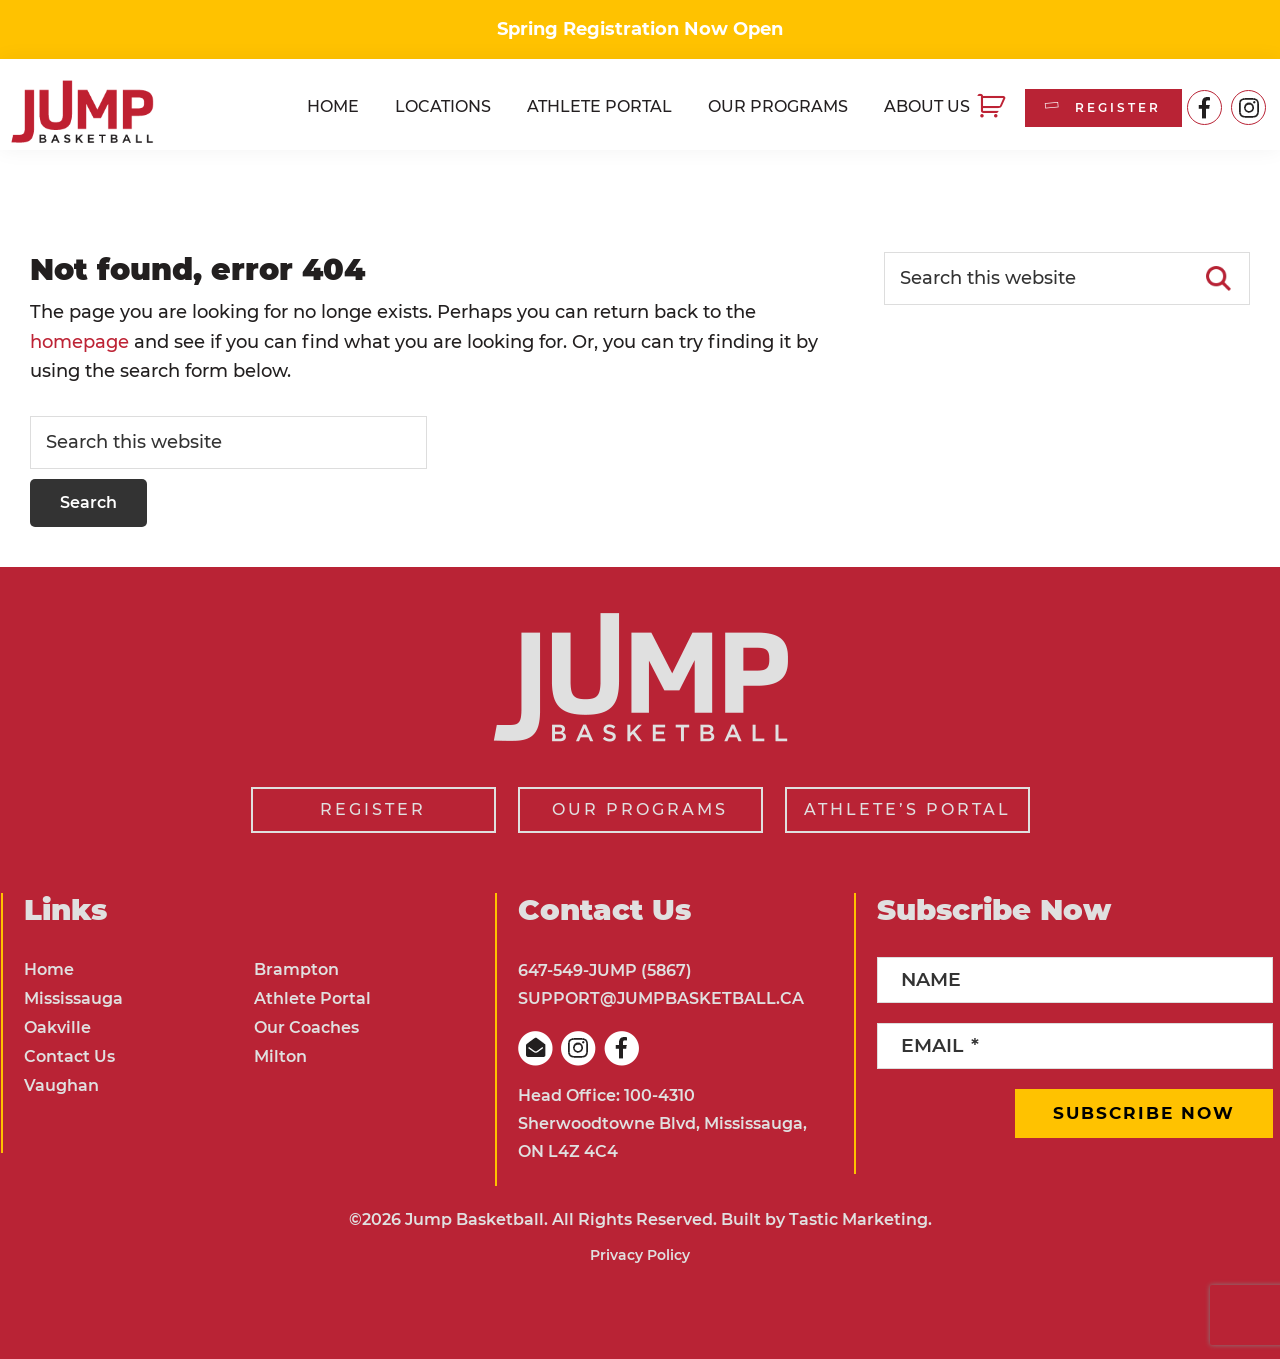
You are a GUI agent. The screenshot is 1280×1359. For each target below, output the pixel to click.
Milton (280, 1056)
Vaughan (61, 1085)
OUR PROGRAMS (640, 809)
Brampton (296, 969)
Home (49, 969)
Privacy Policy (640, 1255)
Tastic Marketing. (860, 1219)
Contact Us (69, 1056)
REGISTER (1101, 107)
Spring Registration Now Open (640, 29)
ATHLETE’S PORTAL (907, 809)
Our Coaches (306, 1027)
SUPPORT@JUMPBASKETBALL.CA (661, 998)
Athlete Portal (312, 998)
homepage (79, 342)
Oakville (57, 1027)
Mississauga (73, 998)
